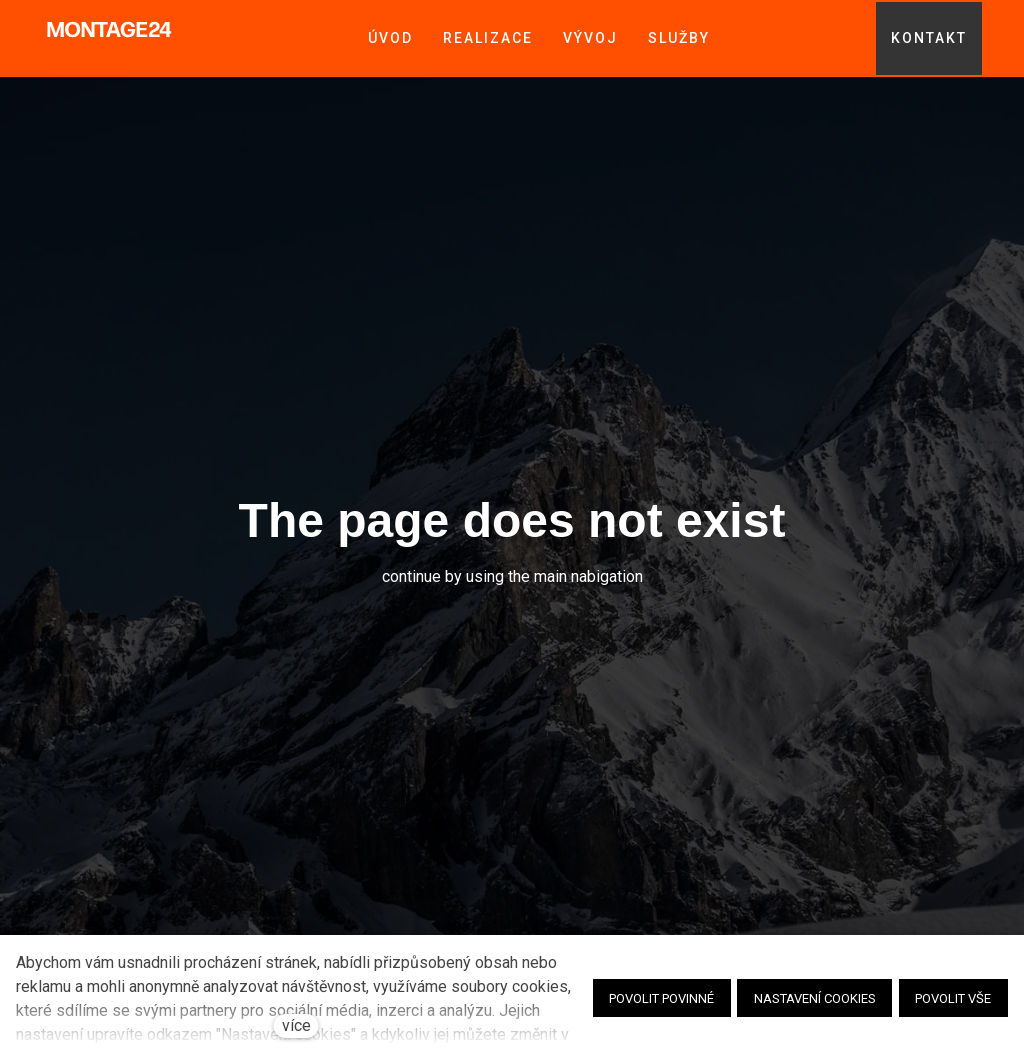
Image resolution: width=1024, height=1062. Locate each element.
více (296, 1025)
